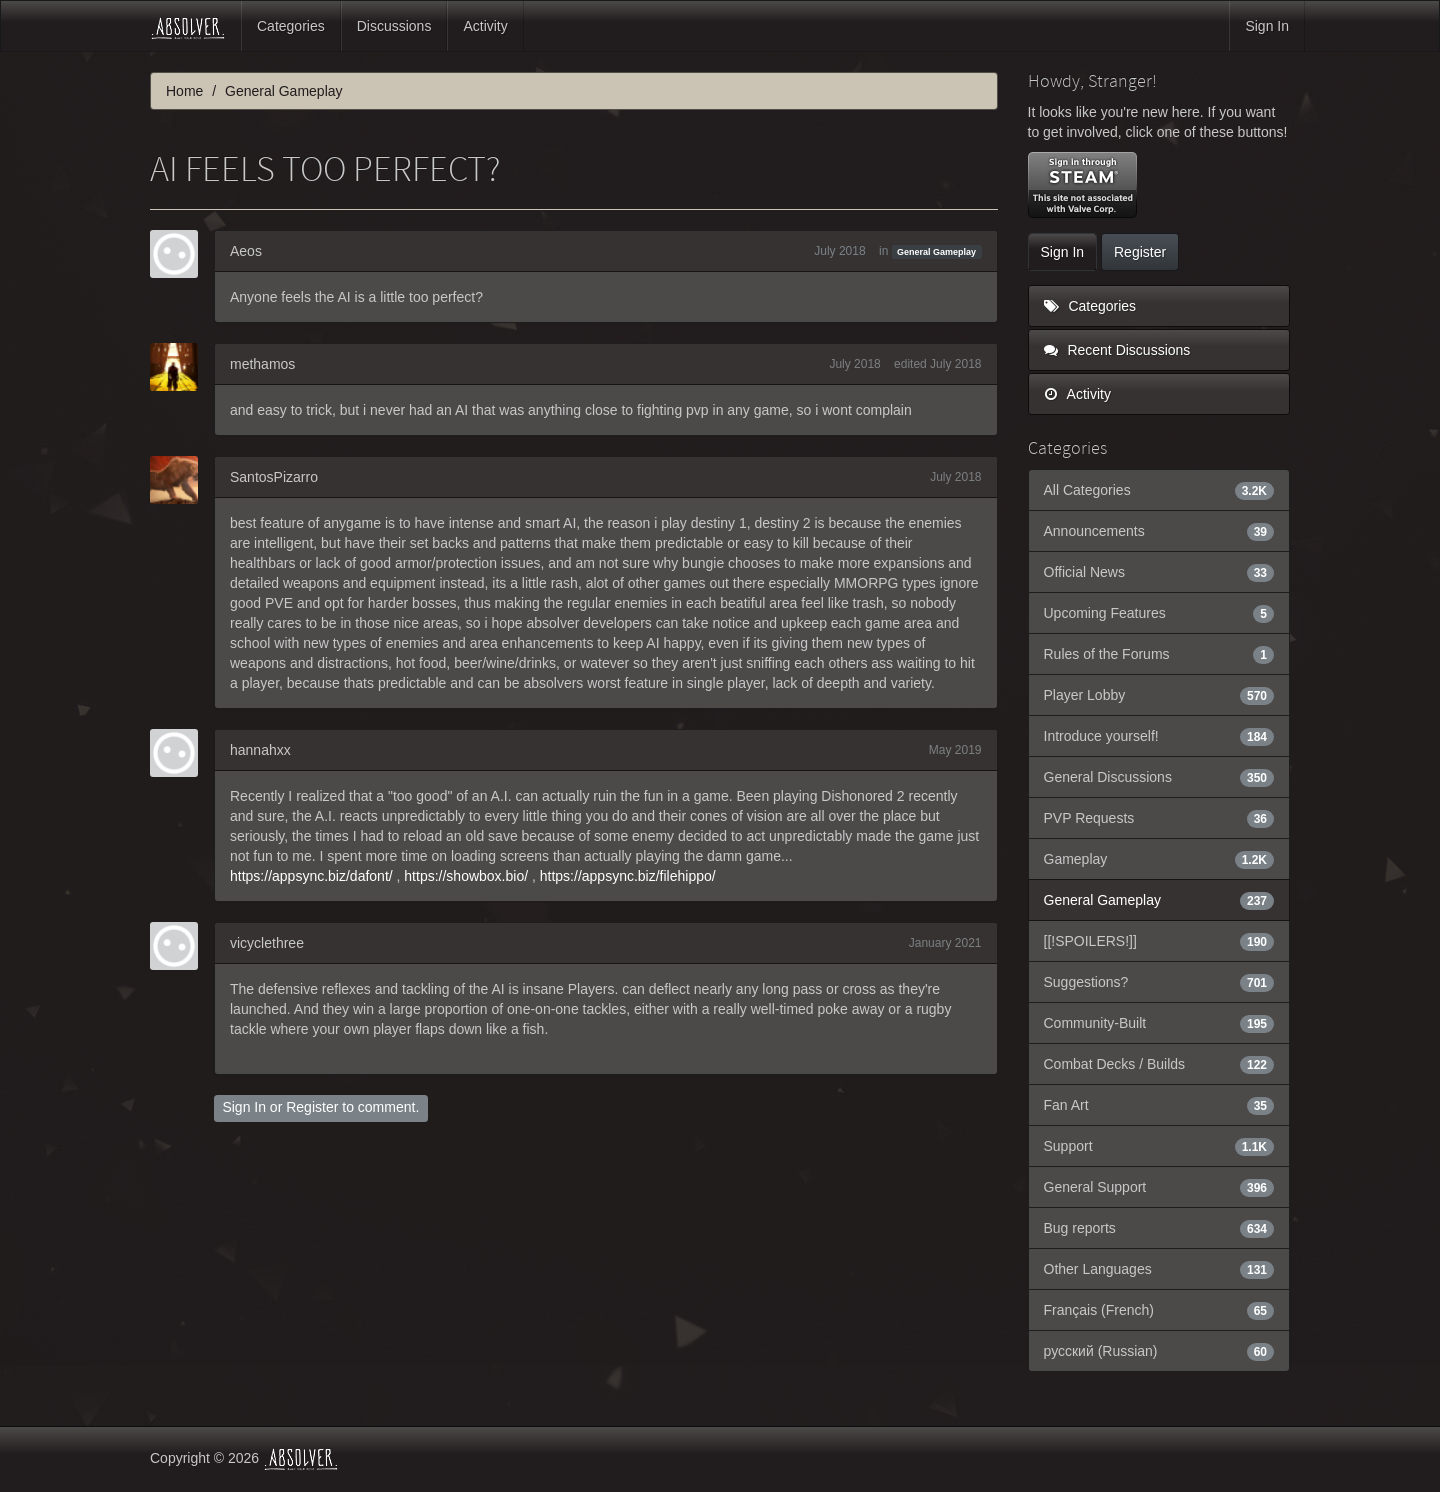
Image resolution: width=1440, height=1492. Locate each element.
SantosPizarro (274, 477)
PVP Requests (1159, 818)
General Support (1159, 1187)
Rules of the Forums (1159, 654)
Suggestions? (1159, 982)
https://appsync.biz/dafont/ (311, 876)
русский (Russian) (1159, 1351)
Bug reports (1159, 1228)
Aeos (246, 251)
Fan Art (1159, 1105)
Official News (1159, 572)
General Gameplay (936, 252)
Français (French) (1159, 1310)
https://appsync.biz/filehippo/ (628, 876)
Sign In (1267, 26)
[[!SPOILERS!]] (1159, 941)
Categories (291, 26)
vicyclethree (267, 943)
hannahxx (260, 750)
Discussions (394, 26)
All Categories (1159, 490)
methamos (262, 364)
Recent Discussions (1117, 350)
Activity (485, 26)
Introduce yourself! (1159, 736)
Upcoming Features (1159, 613)
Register (312, 1107)
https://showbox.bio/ (466, 876)
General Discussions (1159, 777)
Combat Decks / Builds (1159, 1064)
